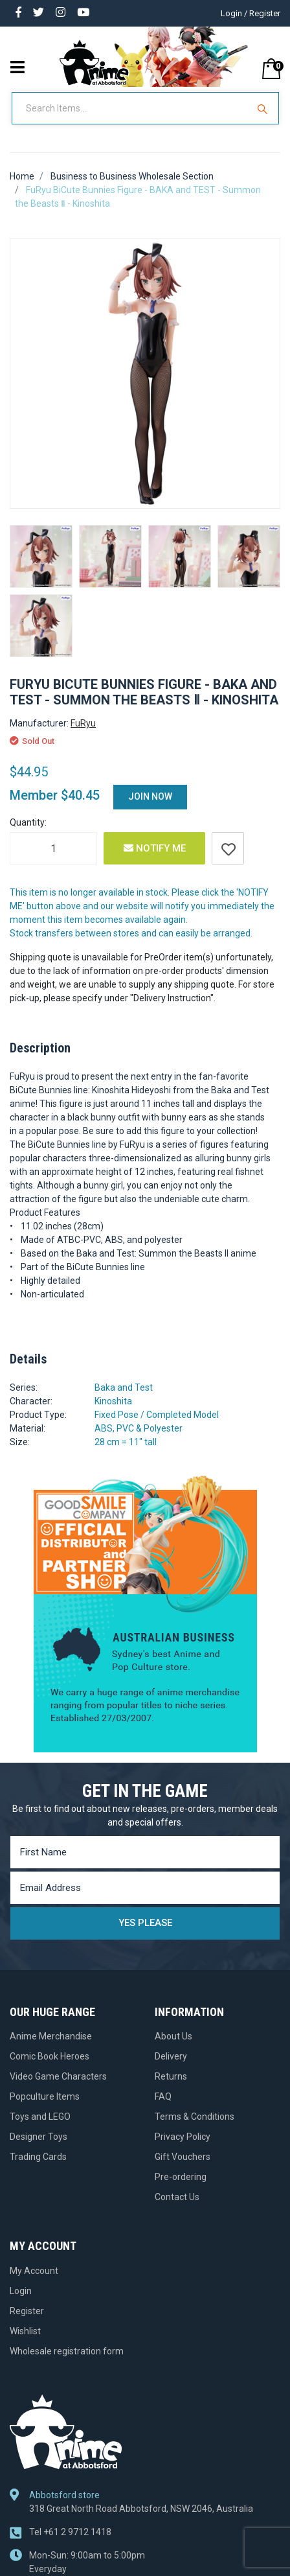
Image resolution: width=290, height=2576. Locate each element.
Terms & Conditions (194, 2116)
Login (21, 2291)
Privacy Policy (182, 2136)
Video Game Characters (58, 2076)
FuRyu (83, 723)
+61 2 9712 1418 (70, 2532)
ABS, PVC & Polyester (139, 1428)
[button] (228, 848)
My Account (34, 2271)
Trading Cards (38, 2157)
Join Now (150, 796)
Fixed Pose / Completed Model (157, 1415)
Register (27, 2311)
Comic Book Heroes (49, 2056)
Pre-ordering (180, 2177)
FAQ (163, 2096)
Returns (171, 2076)
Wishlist (25, 2331)
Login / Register (250, 13)
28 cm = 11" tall (126, 1442)
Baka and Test (124, 1387)
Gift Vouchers (182, 2157)
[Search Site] (264, 108)
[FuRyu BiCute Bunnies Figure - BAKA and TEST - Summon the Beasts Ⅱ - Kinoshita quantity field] (53, 848)
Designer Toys (38, 2136)
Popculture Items (45, 2096)
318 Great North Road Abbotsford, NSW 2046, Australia (141, 2508)
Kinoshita (113, 1401)
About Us (173, 2036)
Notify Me (155, 848)
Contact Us (177, 2197)
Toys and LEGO (40, 2116)
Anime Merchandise (51, 2036)
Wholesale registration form (67, 2351)
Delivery (171, 2056)
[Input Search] (131, 108)
